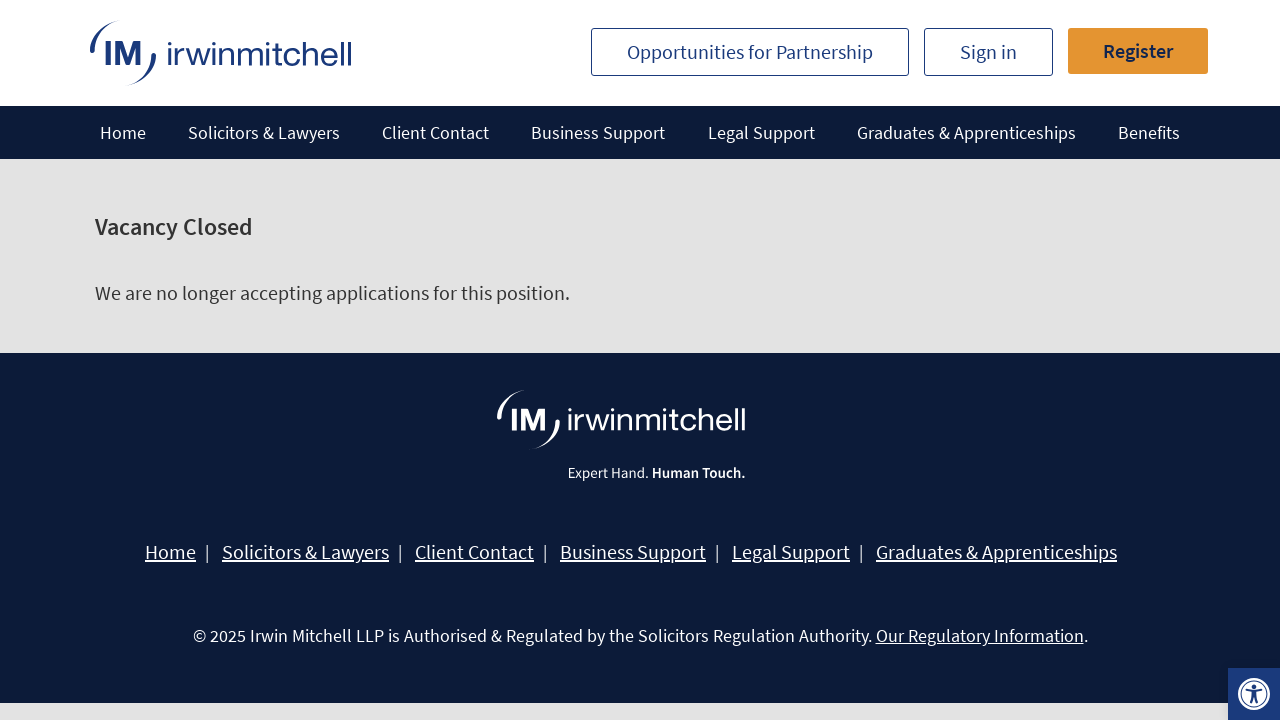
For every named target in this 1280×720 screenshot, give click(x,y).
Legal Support (761, 132)
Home (123, 132)
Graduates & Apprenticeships (966, 132)
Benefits (1149, 132)
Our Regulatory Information (980, 635)
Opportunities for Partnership (750, 51)
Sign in (988, 51)
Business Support (598, 132)
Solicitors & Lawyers (264, 132)
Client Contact (435, 132)
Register (1138, 50)
